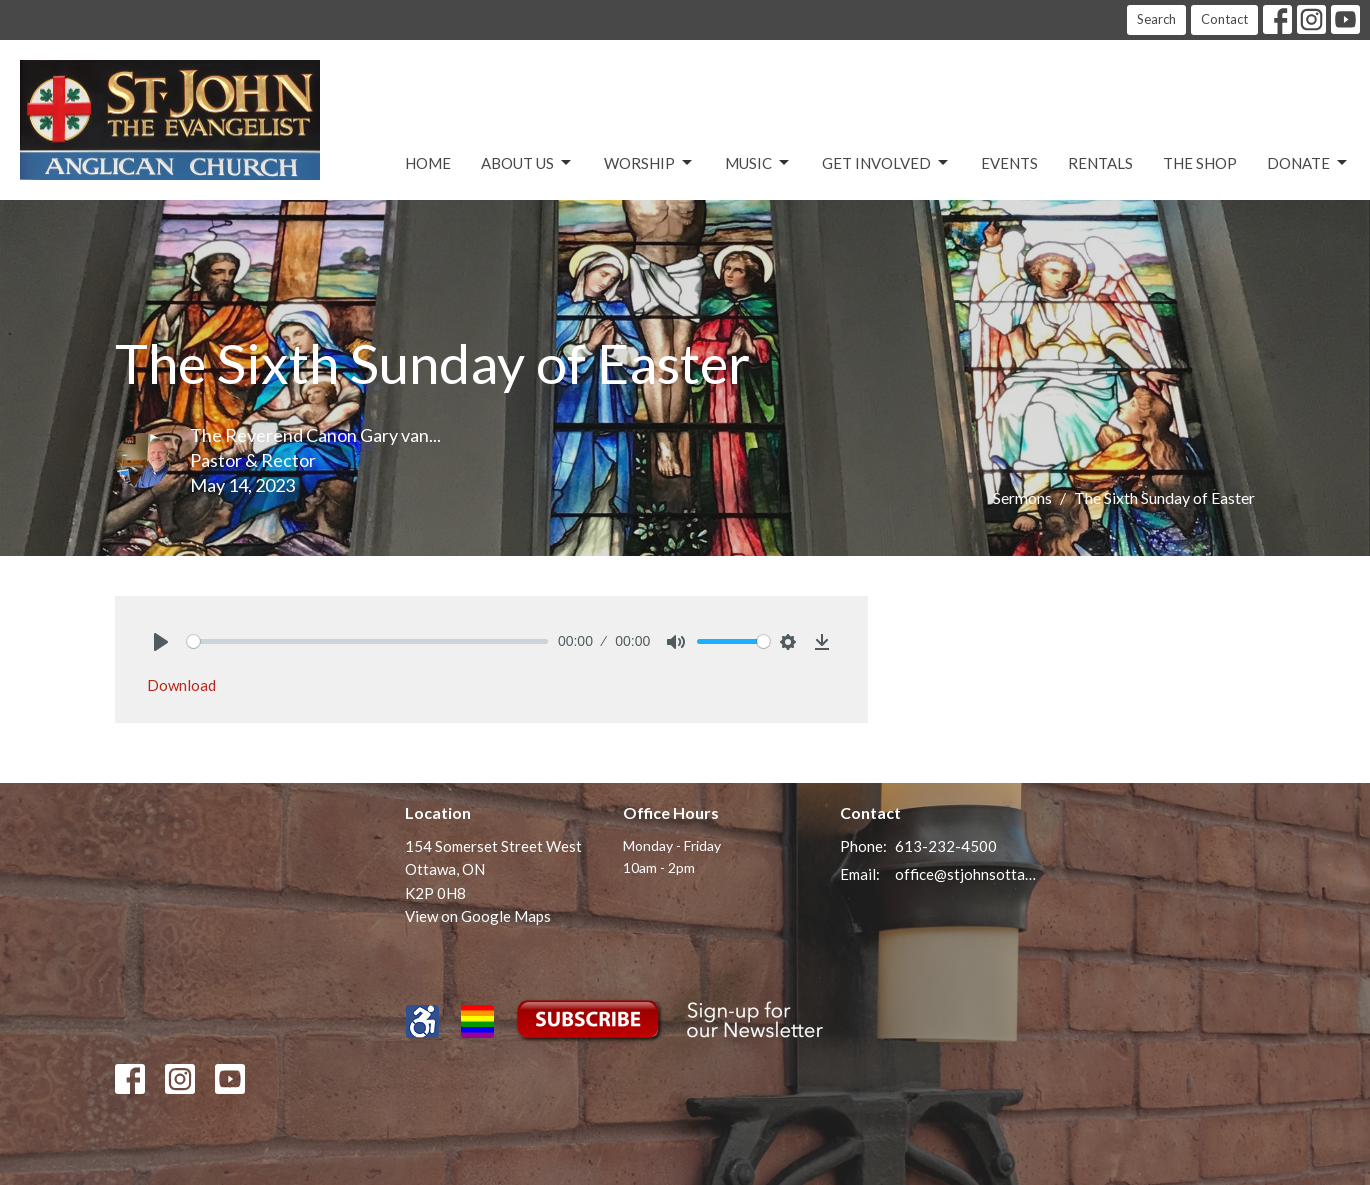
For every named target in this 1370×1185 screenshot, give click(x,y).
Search (1156, 19)
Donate (1308, 163)
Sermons (1022, 497)
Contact (1224, 19)
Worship (649, 163)
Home (428, 163)
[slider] (367, 641)
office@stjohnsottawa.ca (966, 874)
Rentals (1100, 163)
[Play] (161, 642)
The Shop (1200, 163)
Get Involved (886, 163)
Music (758, 163)
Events (1009, 163)
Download (181, 685)
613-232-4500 (946, 846)
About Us (527, 163)
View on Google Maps (478, 916)
